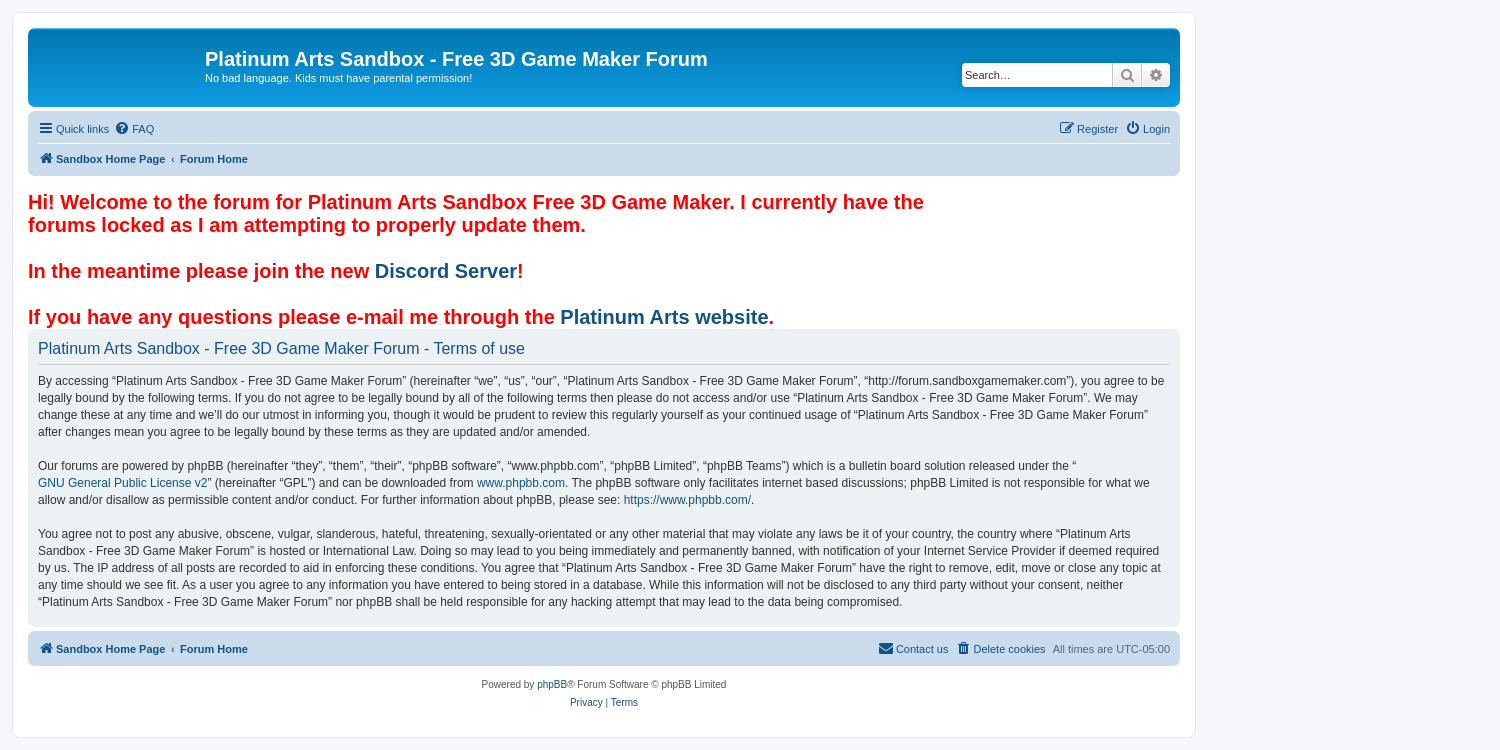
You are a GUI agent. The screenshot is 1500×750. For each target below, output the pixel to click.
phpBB (552, 684)
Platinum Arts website (664, 317)
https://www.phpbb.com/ (687, 500)
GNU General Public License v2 (122, 483)
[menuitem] (134, 129)
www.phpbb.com (521, 483)
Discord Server (446, 271)
